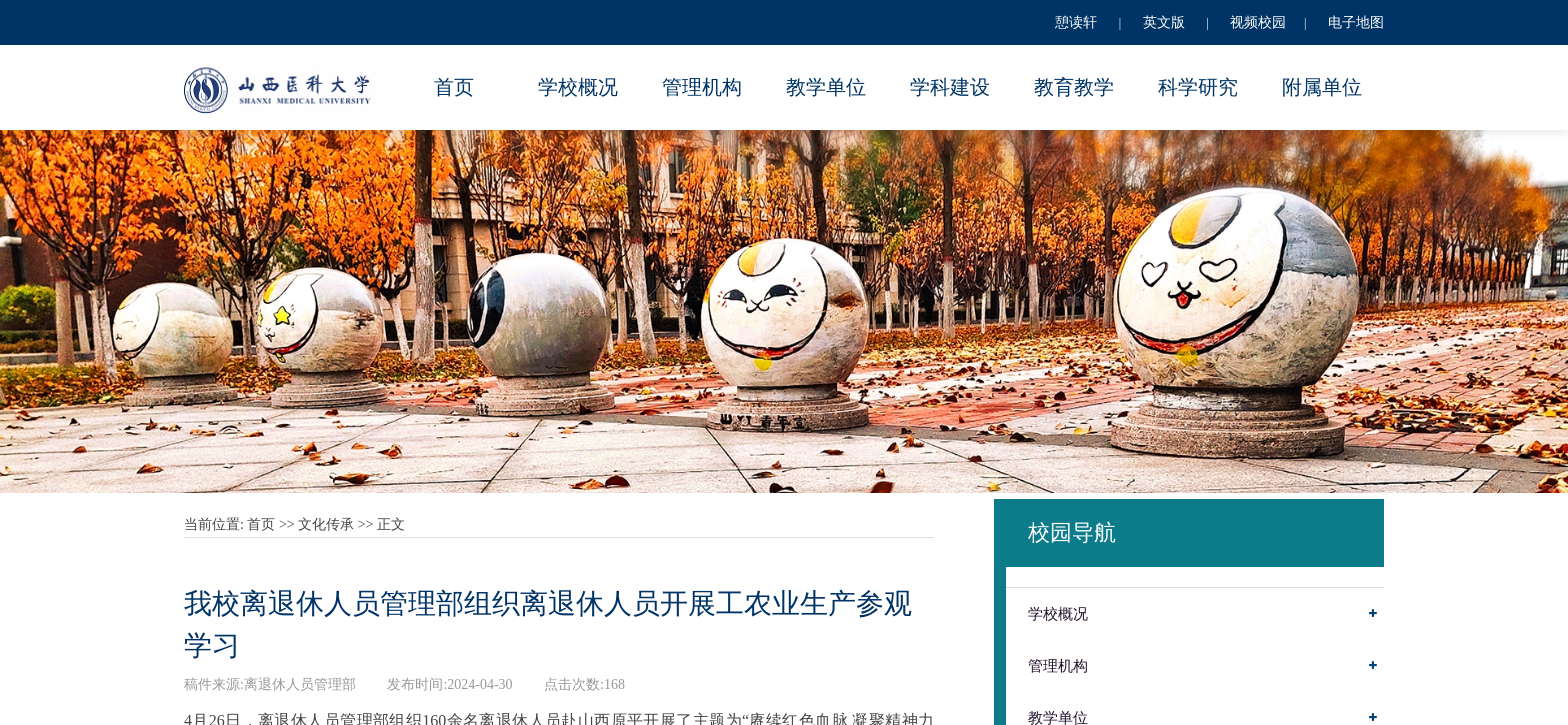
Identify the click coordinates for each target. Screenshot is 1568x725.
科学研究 (1198, 87)
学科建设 (950, 87)
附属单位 (1322, 87)
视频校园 (1258, 22)
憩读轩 (1076, 22)
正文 (391, 524)
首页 (454, 87)
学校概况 (578, 87)
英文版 (1164, 22)
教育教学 (1074, 87)
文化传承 (326, 524)
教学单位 (826, 87)
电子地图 (1356, 22)
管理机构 (702, 87)
